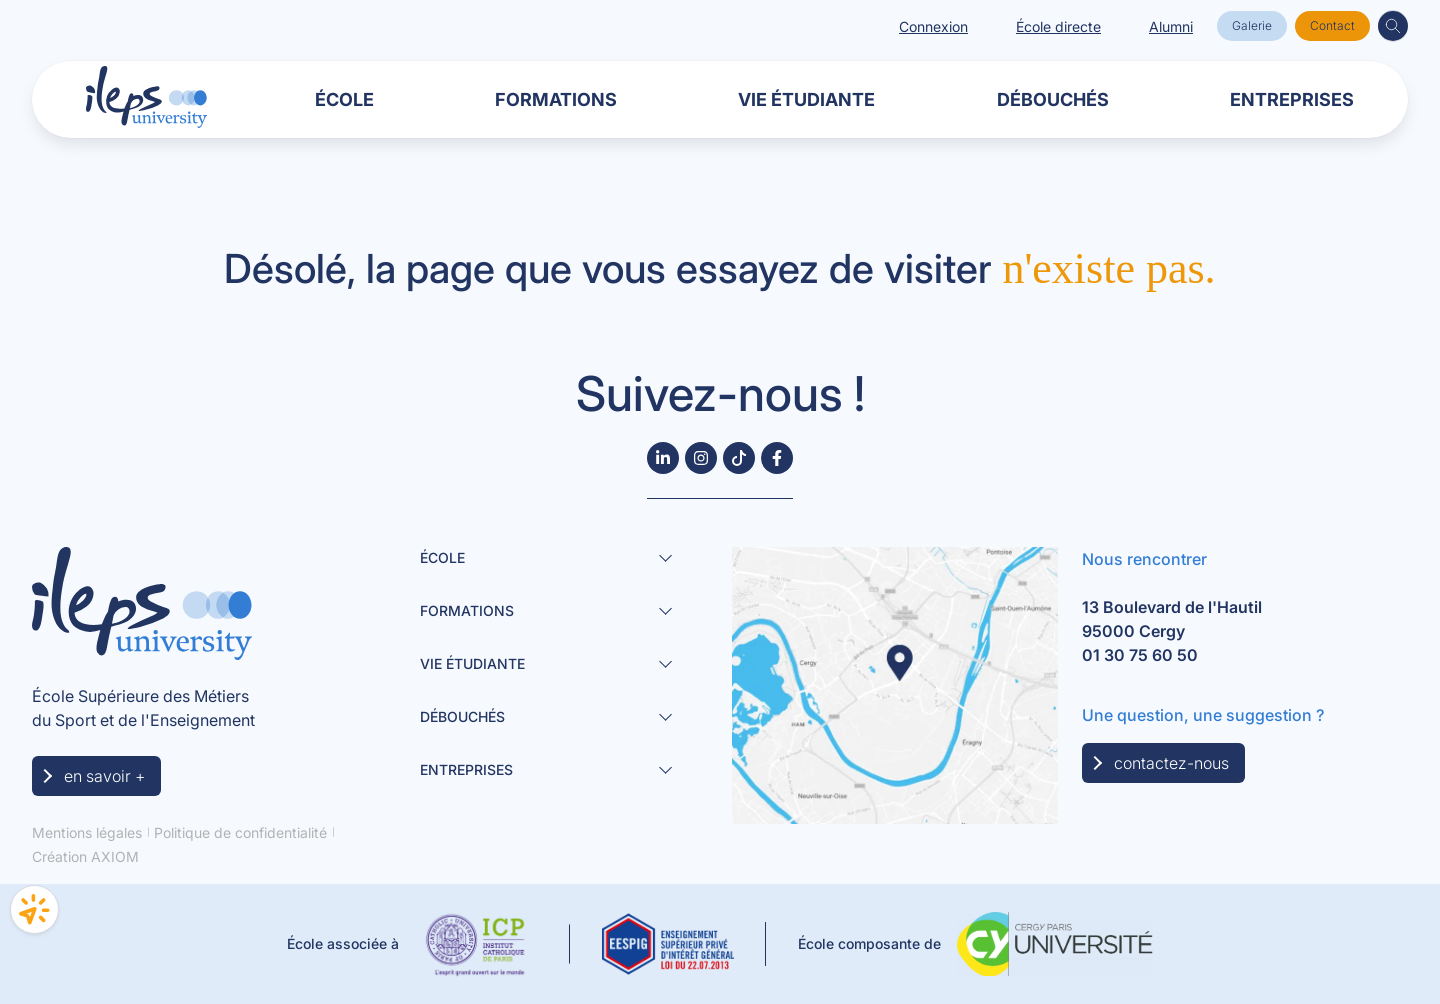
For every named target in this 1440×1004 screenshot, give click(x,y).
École (344, 99)
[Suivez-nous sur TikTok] (739, 458)
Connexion (933, 26)
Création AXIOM (85, 856)
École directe (1058, 26)
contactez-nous (1171, 763)
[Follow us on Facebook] (777, 458)
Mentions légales (87, 832)
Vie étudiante (806, 99)
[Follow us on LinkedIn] (663, 458)
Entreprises (1292, 99)
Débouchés (1053, 99)
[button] (1393, 26)
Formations (556, 99)
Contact (1332, 25)
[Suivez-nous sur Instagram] (701, 458)
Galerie (1252, 25)
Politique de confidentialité (240, 832)
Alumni (1171, 26)
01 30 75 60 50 (1140, 655)
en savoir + (104, 776)
